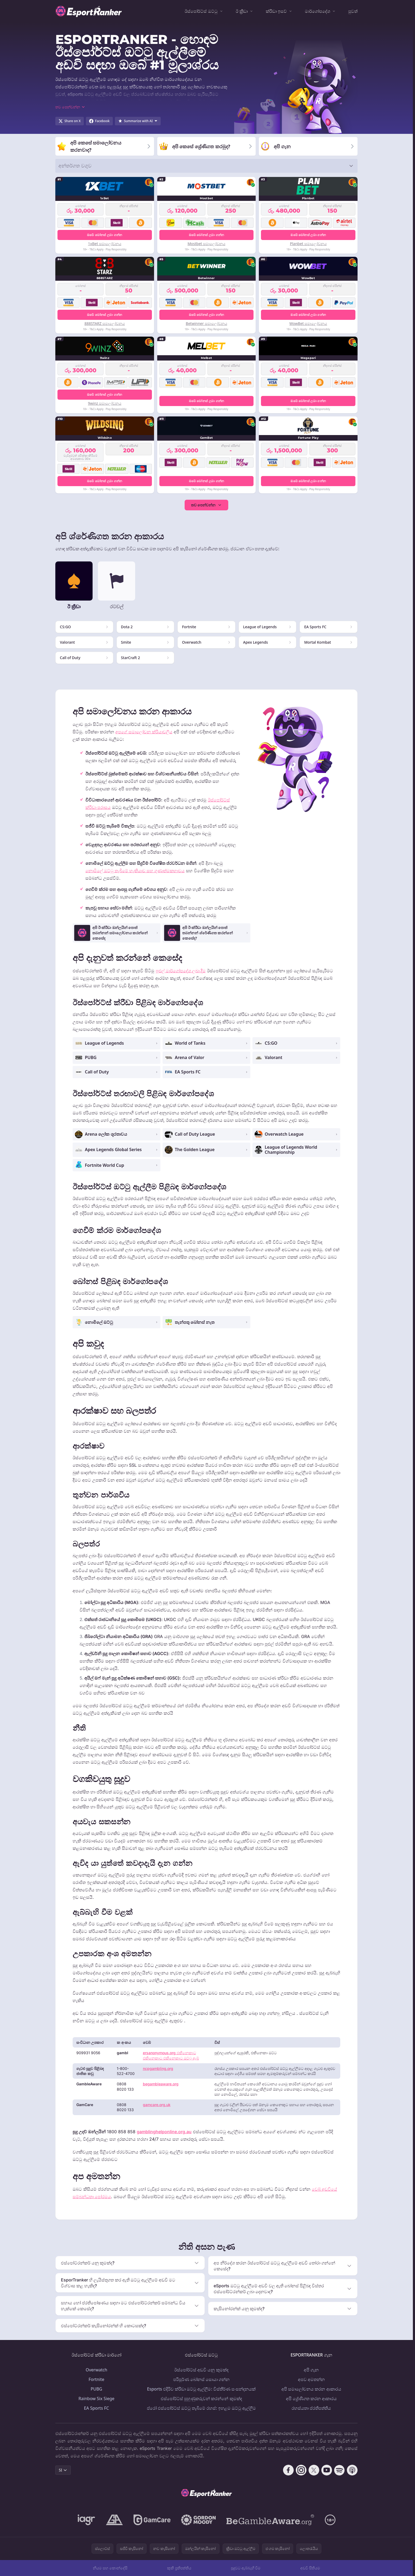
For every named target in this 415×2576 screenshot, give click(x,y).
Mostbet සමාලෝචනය (206, 243)
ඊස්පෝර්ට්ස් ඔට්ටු (201, 11)
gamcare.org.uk (157, 2104)
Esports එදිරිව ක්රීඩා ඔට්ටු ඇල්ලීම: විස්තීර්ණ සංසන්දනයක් (201, 2389)
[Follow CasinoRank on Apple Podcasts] (352, 2470)
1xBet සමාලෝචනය (104, 243)
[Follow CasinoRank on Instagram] (301, 2470)
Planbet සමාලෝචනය (308, 243)
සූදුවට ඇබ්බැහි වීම (245, 2567)
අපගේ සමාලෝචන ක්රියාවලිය (143, 731)
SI (63, 2469)
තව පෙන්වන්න (206, 504)
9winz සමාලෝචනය (105, 403)
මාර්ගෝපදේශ (317, 11)
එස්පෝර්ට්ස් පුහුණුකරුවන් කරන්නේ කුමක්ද (201, 2398)
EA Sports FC (96, 2408)
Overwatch (96, 2370)
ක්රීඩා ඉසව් (276, 11)
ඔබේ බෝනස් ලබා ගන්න (104, 235)
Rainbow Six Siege (96, 2398)
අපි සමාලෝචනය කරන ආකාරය (311, 2389)
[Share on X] (69, 121)
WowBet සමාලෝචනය (308, 323)
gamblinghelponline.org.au (164, 2131)
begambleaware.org (161, 2084)
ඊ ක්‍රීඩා (242, 11)
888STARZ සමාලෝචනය (104, 323)
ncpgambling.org (158, 2068)
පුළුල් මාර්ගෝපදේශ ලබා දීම (181, 970)
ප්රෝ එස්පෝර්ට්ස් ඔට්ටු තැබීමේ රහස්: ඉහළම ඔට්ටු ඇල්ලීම (201, 2408)
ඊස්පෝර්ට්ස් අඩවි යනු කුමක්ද (201, 2370)
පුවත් (353, 11)
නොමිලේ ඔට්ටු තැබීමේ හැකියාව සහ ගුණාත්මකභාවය (135, 870)
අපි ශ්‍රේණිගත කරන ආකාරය (311, 2398)
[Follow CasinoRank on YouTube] (326, 2470)
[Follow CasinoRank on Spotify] (339, 2470)
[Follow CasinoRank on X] (314, 2470)
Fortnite (96, 2379)
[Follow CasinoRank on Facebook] (288, 2470)
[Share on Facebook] (99, 121)
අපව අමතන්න (311, 2379)
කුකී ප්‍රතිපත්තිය (179, 2567)
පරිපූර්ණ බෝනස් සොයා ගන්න (201, 2379)
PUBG (96, 2389)
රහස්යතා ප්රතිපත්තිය (311, 2408)
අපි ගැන (311, 2370)
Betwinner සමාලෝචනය (206, 323)
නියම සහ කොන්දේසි (110, 2567)
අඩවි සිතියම (310, 2567)
